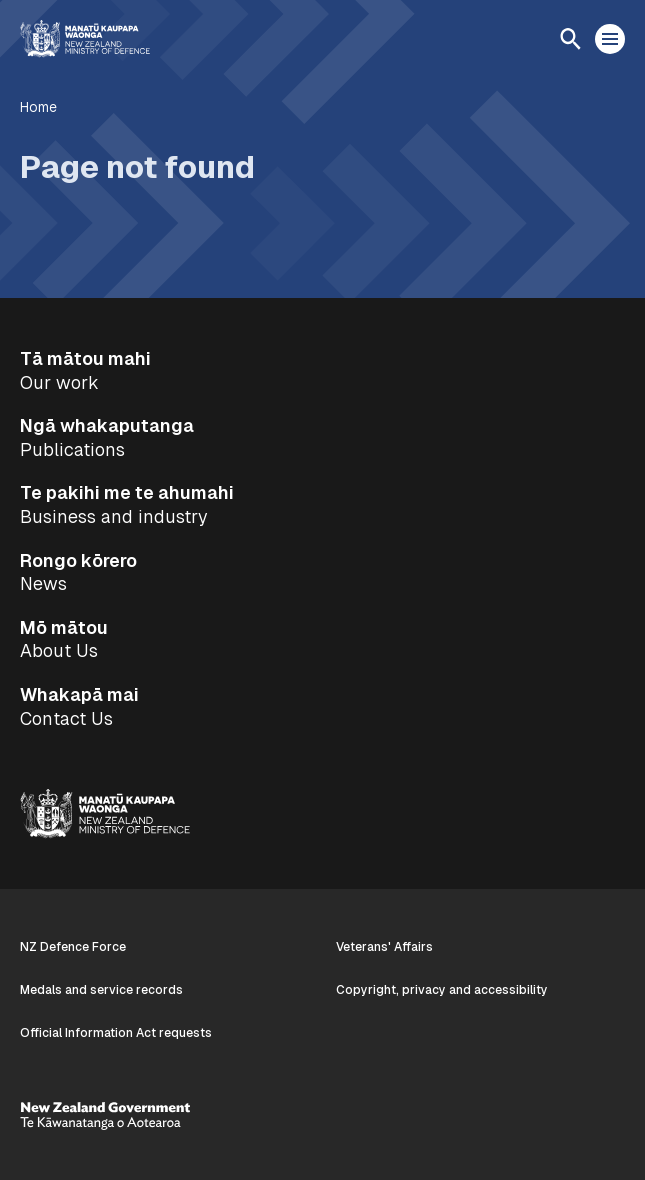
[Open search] (570, 39)
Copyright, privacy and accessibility (442, 990)
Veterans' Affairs (384, 947)
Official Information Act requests (116, 1033)
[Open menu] (610, 39)
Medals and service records (101, 990)
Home (38, 107)
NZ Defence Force (73, 947)
